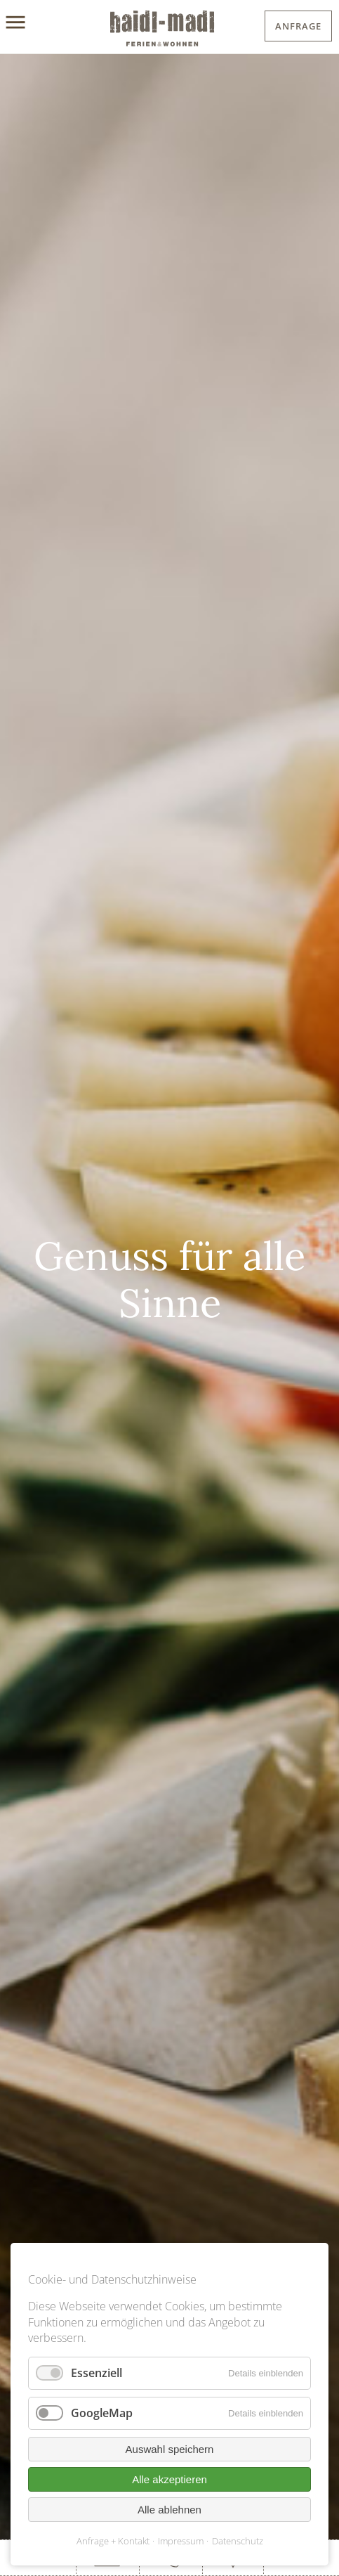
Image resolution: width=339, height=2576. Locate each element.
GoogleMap (102, 2413)
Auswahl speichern (170, 2449)
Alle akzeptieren (169, 2479)
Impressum (181, 2541)
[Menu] (30, 23)
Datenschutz (237, 2541)
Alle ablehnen (169, 2510)
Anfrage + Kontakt (113, 2541)
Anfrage (298, 26)
